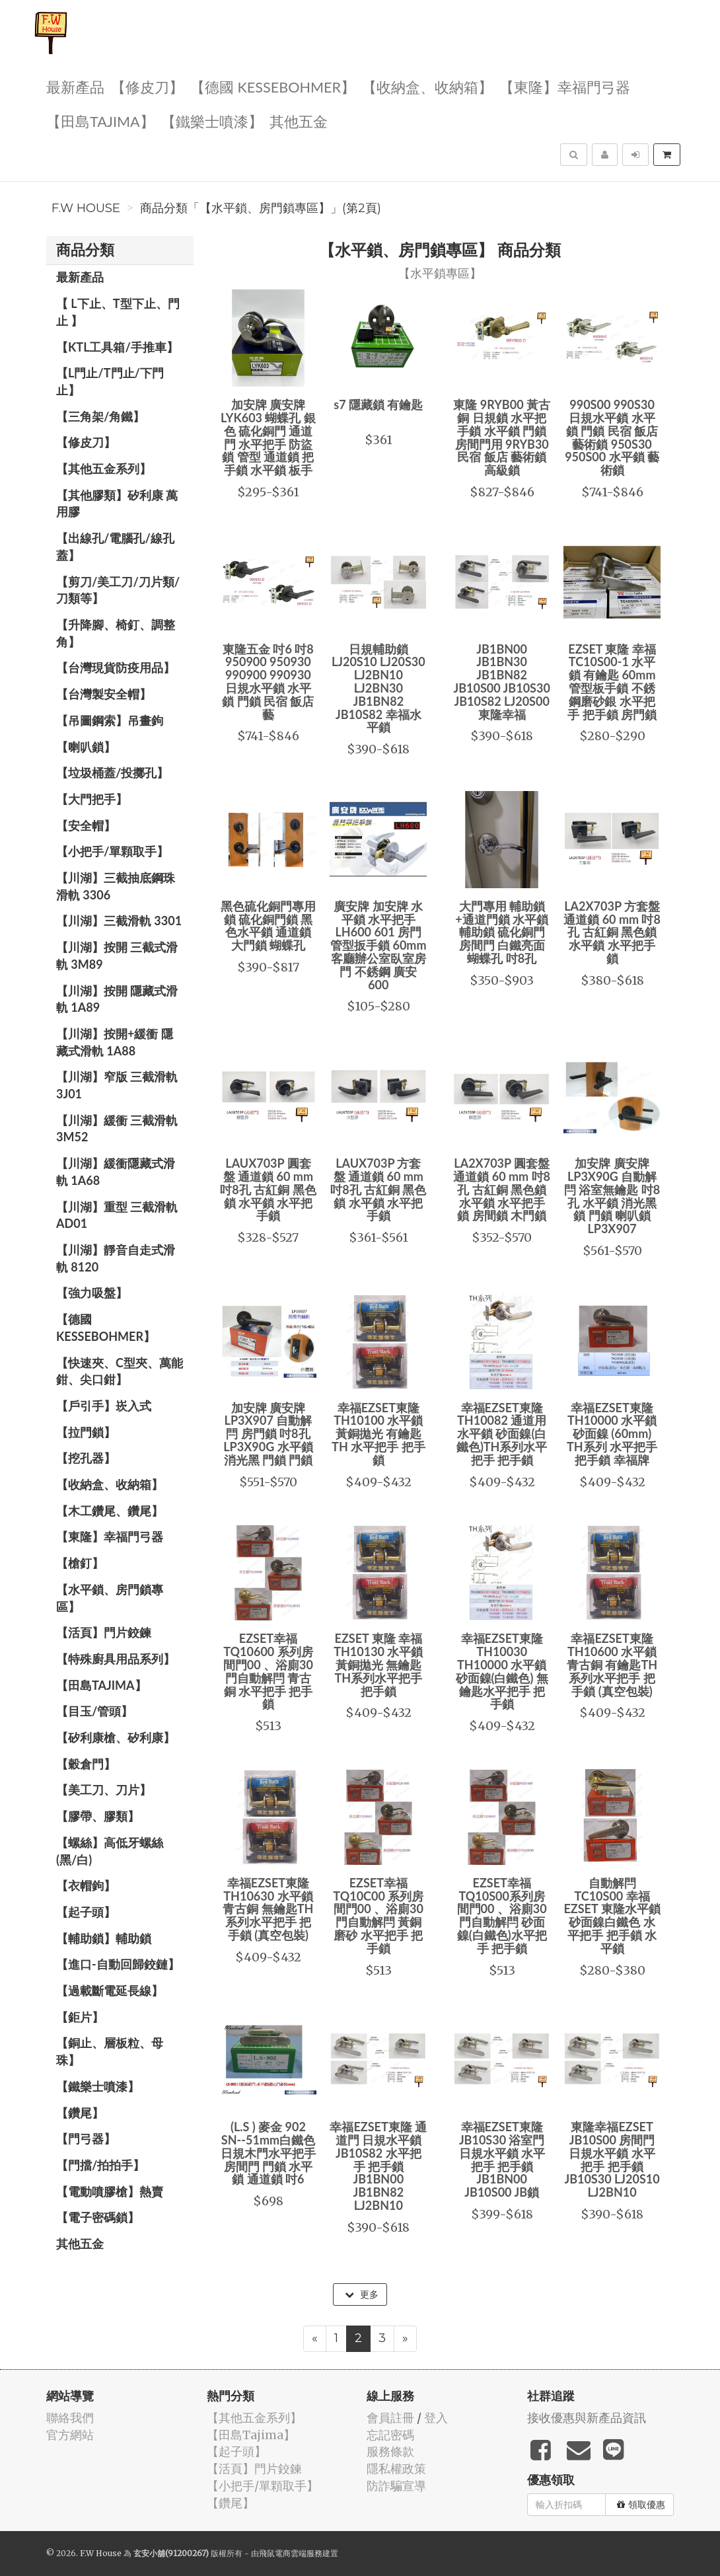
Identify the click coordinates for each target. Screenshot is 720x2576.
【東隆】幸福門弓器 (564, 86)
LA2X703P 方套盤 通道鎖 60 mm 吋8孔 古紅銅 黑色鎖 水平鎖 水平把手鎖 (612, 932)
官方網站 (70, 2435)
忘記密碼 (390, 2435)
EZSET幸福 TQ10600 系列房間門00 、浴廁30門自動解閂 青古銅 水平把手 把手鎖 (268, 1671)
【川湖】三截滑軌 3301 (119, 920)
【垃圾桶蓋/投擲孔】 (112, 772)
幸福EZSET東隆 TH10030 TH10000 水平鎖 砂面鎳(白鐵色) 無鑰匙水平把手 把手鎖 (502, 1671)
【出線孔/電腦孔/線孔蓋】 (115, 546)
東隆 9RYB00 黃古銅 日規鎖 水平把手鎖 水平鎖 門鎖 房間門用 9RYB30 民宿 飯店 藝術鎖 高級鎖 (501, 437)
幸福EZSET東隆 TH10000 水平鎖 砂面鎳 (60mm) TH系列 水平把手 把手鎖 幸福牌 (612, 1433)
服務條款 (390, 2451)
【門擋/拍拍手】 (100, 2165)
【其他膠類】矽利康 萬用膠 (117, 503)
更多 (361, 2294)
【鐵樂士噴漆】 (212, 120)
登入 (436, 2417)
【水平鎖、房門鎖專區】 (109, 1598)
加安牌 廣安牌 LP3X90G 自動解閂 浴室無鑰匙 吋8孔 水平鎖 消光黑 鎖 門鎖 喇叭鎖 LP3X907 (612, 1196)
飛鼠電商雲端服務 (290, 2553)
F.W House (86, 208)
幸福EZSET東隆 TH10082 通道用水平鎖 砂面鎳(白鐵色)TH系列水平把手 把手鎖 (502, 1433)
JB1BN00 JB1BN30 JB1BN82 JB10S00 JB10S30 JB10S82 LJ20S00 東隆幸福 (502, 682)
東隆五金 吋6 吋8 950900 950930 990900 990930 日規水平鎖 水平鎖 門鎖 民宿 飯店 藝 (268, 682)
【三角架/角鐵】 (100, 416)
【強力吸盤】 (91, 1292)
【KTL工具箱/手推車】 (117, 347)
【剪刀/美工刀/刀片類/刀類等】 (118, 590)
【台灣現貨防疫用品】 (115, 667)
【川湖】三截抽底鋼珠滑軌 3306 (115, 886)
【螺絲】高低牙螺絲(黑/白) (109, 1851)
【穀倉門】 (86, 1764)
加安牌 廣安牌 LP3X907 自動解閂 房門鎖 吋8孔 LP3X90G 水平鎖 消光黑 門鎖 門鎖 (267, 1433)
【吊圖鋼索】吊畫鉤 (109, 720)
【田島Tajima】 (100, 120)
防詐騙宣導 (396, 2485)
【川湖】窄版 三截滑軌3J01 (117, 1085)
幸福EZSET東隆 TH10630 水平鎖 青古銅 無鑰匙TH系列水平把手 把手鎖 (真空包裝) (268, 1908)
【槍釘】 (80, 1563)
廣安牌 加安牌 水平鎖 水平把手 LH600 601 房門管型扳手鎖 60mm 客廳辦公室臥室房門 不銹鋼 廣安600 (378, 945)
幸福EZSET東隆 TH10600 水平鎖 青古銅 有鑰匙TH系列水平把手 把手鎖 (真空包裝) (612, 1664)
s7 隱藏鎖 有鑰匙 (378, 404)
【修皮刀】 (147, 86)
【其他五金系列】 (103, 468)
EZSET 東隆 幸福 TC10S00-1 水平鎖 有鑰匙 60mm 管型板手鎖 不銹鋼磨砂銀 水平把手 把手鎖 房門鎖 (612, 682)
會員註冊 (390, 2417)
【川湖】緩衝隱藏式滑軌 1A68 (115, 1172)
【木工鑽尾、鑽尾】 (109, 1510)
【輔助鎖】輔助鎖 (103, 1938)
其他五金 (299, 120)
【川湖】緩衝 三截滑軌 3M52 (117, 1129)
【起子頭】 (86, 1912)
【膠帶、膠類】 (97, 1816)
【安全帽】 (86, 825)
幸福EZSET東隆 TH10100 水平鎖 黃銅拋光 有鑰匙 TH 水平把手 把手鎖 (378, 1433)
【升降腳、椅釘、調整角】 (115, 633)
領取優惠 (641, 2505)
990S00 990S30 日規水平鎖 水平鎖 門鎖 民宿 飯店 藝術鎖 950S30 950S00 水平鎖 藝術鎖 (612, 437)
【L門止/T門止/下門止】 (110, 381)
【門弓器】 (86, 2138)
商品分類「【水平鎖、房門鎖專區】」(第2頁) (260, 208)
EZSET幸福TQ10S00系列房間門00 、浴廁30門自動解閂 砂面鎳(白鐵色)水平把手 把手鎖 (502, 1915)
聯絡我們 (70, 2417)
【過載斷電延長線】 (109, 1990)
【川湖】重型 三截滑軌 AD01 (117, 1215)
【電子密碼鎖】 (97, 2217)
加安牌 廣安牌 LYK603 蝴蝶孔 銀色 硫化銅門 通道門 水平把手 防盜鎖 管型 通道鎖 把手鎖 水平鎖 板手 (268, 437)
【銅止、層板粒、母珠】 (109, 2051)
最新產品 (75, 86)
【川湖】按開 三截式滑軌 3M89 (117, 955)
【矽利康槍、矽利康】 (115, 1737)
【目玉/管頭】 (94, 1711)
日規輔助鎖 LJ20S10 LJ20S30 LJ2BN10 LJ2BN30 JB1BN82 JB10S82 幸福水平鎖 (378, 688)
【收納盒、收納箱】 (427, 86)
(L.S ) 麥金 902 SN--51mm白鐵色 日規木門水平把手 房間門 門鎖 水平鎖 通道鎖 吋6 (268, 2152)
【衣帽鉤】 (86, 1885)
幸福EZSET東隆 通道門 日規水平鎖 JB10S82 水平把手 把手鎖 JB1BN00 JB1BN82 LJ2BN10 (378, 2166)
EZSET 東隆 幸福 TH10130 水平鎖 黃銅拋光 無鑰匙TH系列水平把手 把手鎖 (378, 1664)
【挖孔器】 (86, 1458)
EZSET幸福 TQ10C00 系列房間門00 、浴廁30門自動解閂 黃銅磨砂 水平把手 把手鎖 (378, 1915)
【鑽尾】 (80, 2112)
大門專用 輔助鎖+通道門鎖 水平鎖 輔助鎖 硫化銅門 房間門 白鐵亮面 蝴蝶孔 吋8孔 (501, 932)
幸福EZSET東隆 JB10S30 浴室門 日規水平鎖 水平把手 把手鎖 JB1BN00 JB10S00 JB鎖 (502, 2159)
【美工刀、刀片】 (103, 1789)
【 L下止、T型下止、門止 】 (118, 312)
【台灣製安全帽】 (103, 694)
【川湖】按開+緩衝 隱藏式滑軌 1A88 (114, 1042)
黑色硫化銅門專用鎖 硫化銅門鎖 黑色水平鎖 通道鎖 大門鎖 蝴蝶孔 (268, 925)
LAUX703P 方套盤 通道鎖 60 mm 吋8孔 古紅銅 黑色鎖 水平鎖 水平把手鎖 (378, 1189)
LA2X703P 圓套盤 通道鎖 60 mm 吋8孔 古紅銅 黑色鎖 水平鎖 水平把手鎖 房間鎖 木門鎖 (501, 1189)
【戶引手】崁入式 (103, 1405)
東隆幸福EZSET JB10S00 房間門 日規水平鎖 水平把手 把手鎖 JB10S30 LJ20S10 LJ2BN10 (611, 2159)
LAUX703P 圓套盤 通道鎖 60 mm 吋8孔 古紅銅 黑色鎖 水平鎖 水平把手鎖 (268, 1189)
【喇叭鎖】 (86, 746)
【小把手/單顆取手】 (112, 851)
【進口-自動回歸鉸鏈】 (118, 1964)
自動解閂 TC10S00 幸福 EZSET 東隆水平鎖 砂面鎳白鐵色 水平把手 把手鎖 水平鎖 (612, 1915)
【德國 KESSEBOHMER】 (272, 86)
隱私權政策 (396, 2468)
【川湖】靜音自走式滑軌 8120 (115, 1258)
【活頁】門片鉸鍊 (103, 1632)
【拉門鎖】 (86, 1432)
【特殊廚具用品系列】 (115, 1658)
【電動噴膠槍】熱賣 (109, 2191)
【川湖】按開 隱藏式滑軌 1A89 (117, 999)
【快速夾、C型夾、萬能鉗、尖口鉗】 (119, 1371)
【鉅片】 (80, 2017)
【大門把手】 (91, 799)
